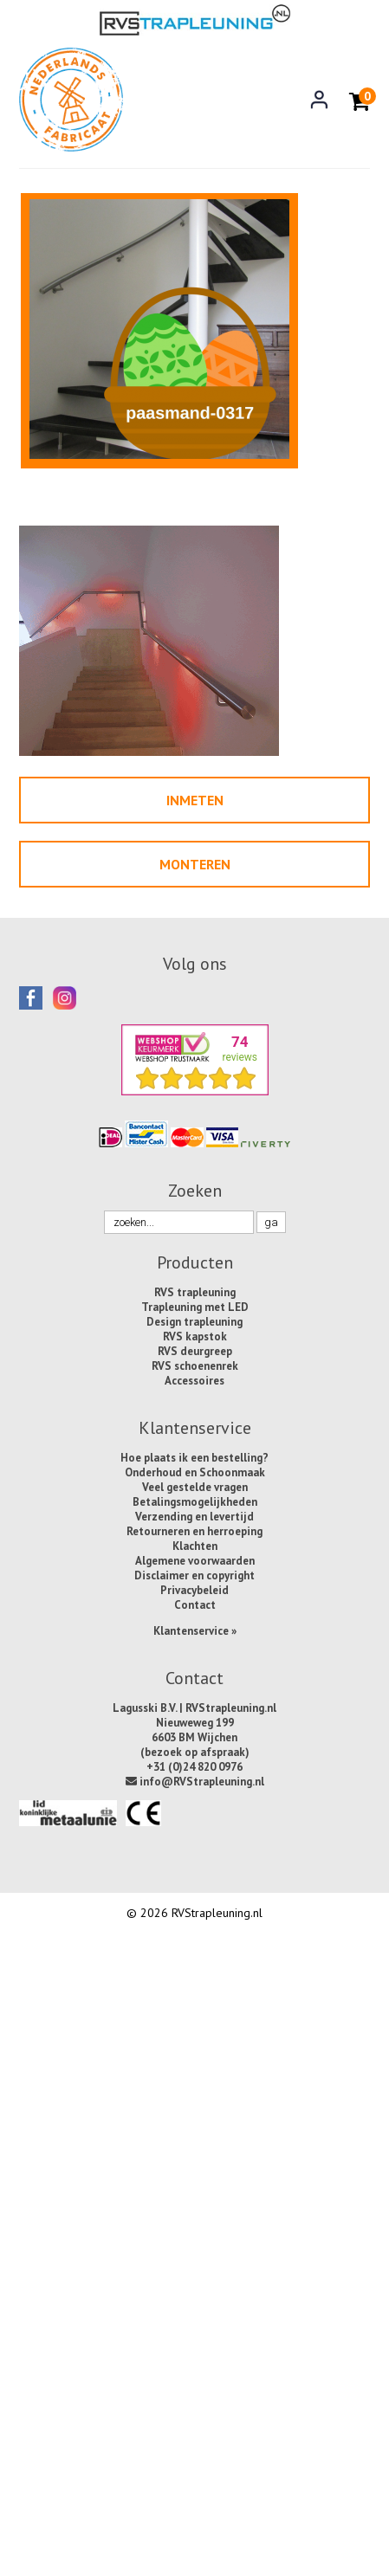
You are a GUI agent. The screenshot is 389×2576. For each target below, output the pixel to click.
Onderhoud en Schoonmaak (195, 1472)
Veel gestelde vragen (195, 1487)
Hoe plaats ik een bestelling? (194, 1457)
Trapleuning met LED (195, 1307)
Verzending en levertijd (194, 1516)
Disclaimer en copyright (194, 1575)
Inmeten (195, 800)
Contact (195, 1605)
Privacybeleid (194, 1590)
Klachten (194, 1546)
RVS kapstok (195, 1336)
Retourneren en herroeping (194, 1531)
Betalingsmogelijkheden (195, 1502)
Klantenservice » (195, 1631)
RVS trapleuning (195, 1292)
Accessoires (194, 1380)
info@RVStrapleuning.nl (195, 1781)
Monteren (194, 864)
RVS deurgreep (195, 1351)
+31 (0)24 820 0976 (194, 1766)
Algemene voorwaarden (195, 1560)
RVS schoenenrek (195, 1366)
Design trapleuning (194, 1321)
